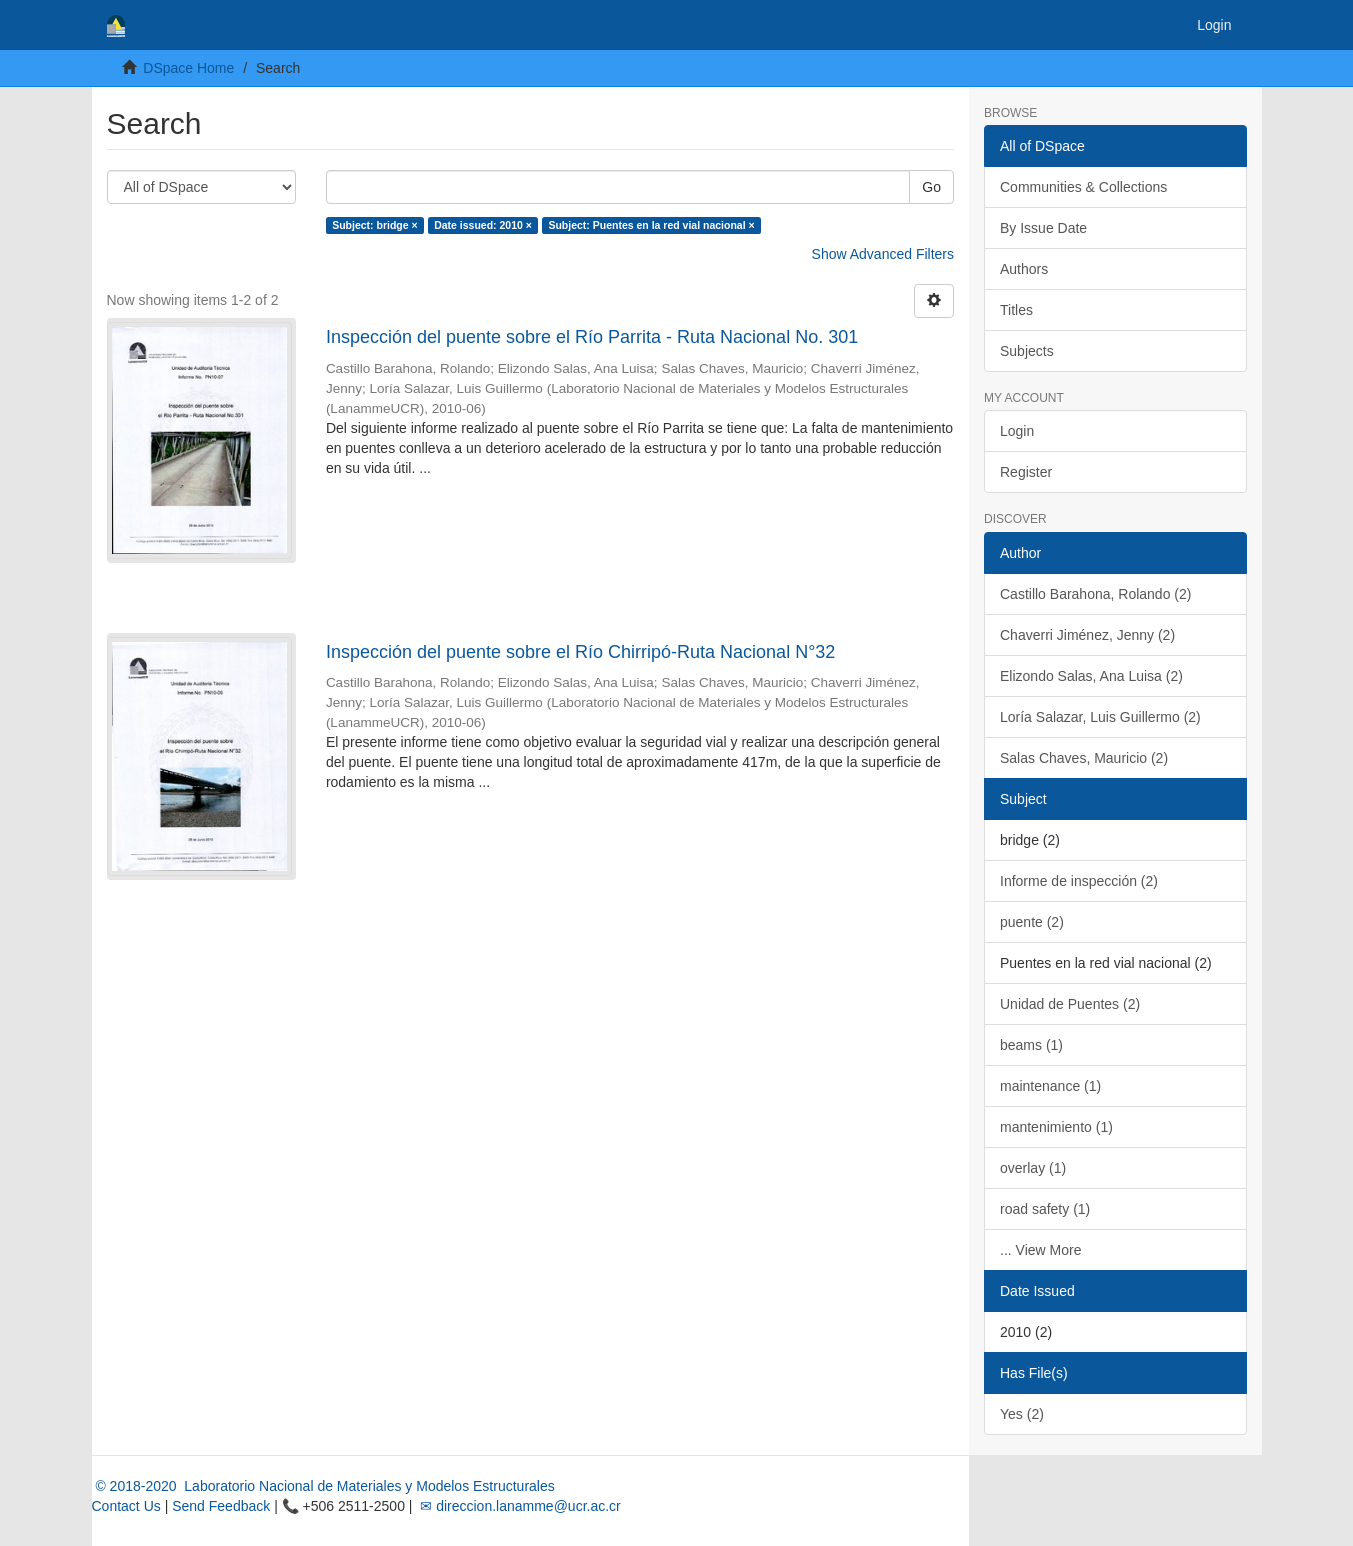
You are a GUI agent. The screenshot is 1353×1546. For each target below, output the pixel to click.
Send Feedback (221, 1506)
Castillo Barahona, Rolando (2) (1095, 594)
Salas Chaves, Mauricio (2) (1084, 758)
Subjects (1027, 351)
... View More (1040, 1250)
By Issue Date (1043, 228)
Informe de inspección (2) (1079, 881)
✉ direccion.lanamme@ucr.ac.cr (518, 1506)
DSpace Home (188, 68)
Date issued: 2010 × (483, 225)
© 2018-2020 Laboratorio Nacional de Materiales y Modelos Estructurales (323, 1486)
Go (931, 187)
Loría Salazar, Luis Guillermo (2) (1100, 717)
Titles (1016, 310)
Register (1026, 472)
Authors (1024, 269)
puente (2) (1032, 922)
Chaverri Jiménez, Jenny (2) (1087, 635)
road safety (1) (1045, 1209)
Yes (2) (1022, 1414)
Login (1017, 431)
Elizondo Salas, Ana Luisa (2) (1091, 676)
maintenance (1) (1050, 1086)
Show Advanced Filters (883, 254)
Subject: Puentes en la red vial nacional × (651, 225)
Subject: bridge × (374, 225)
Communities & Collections (1083, 187)
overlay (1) (1033, 1168)
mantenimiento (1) (1056, 1127)
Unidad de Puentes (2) (1070, 1004)
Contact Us (126, 1506)
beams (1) (1031, 1045)
